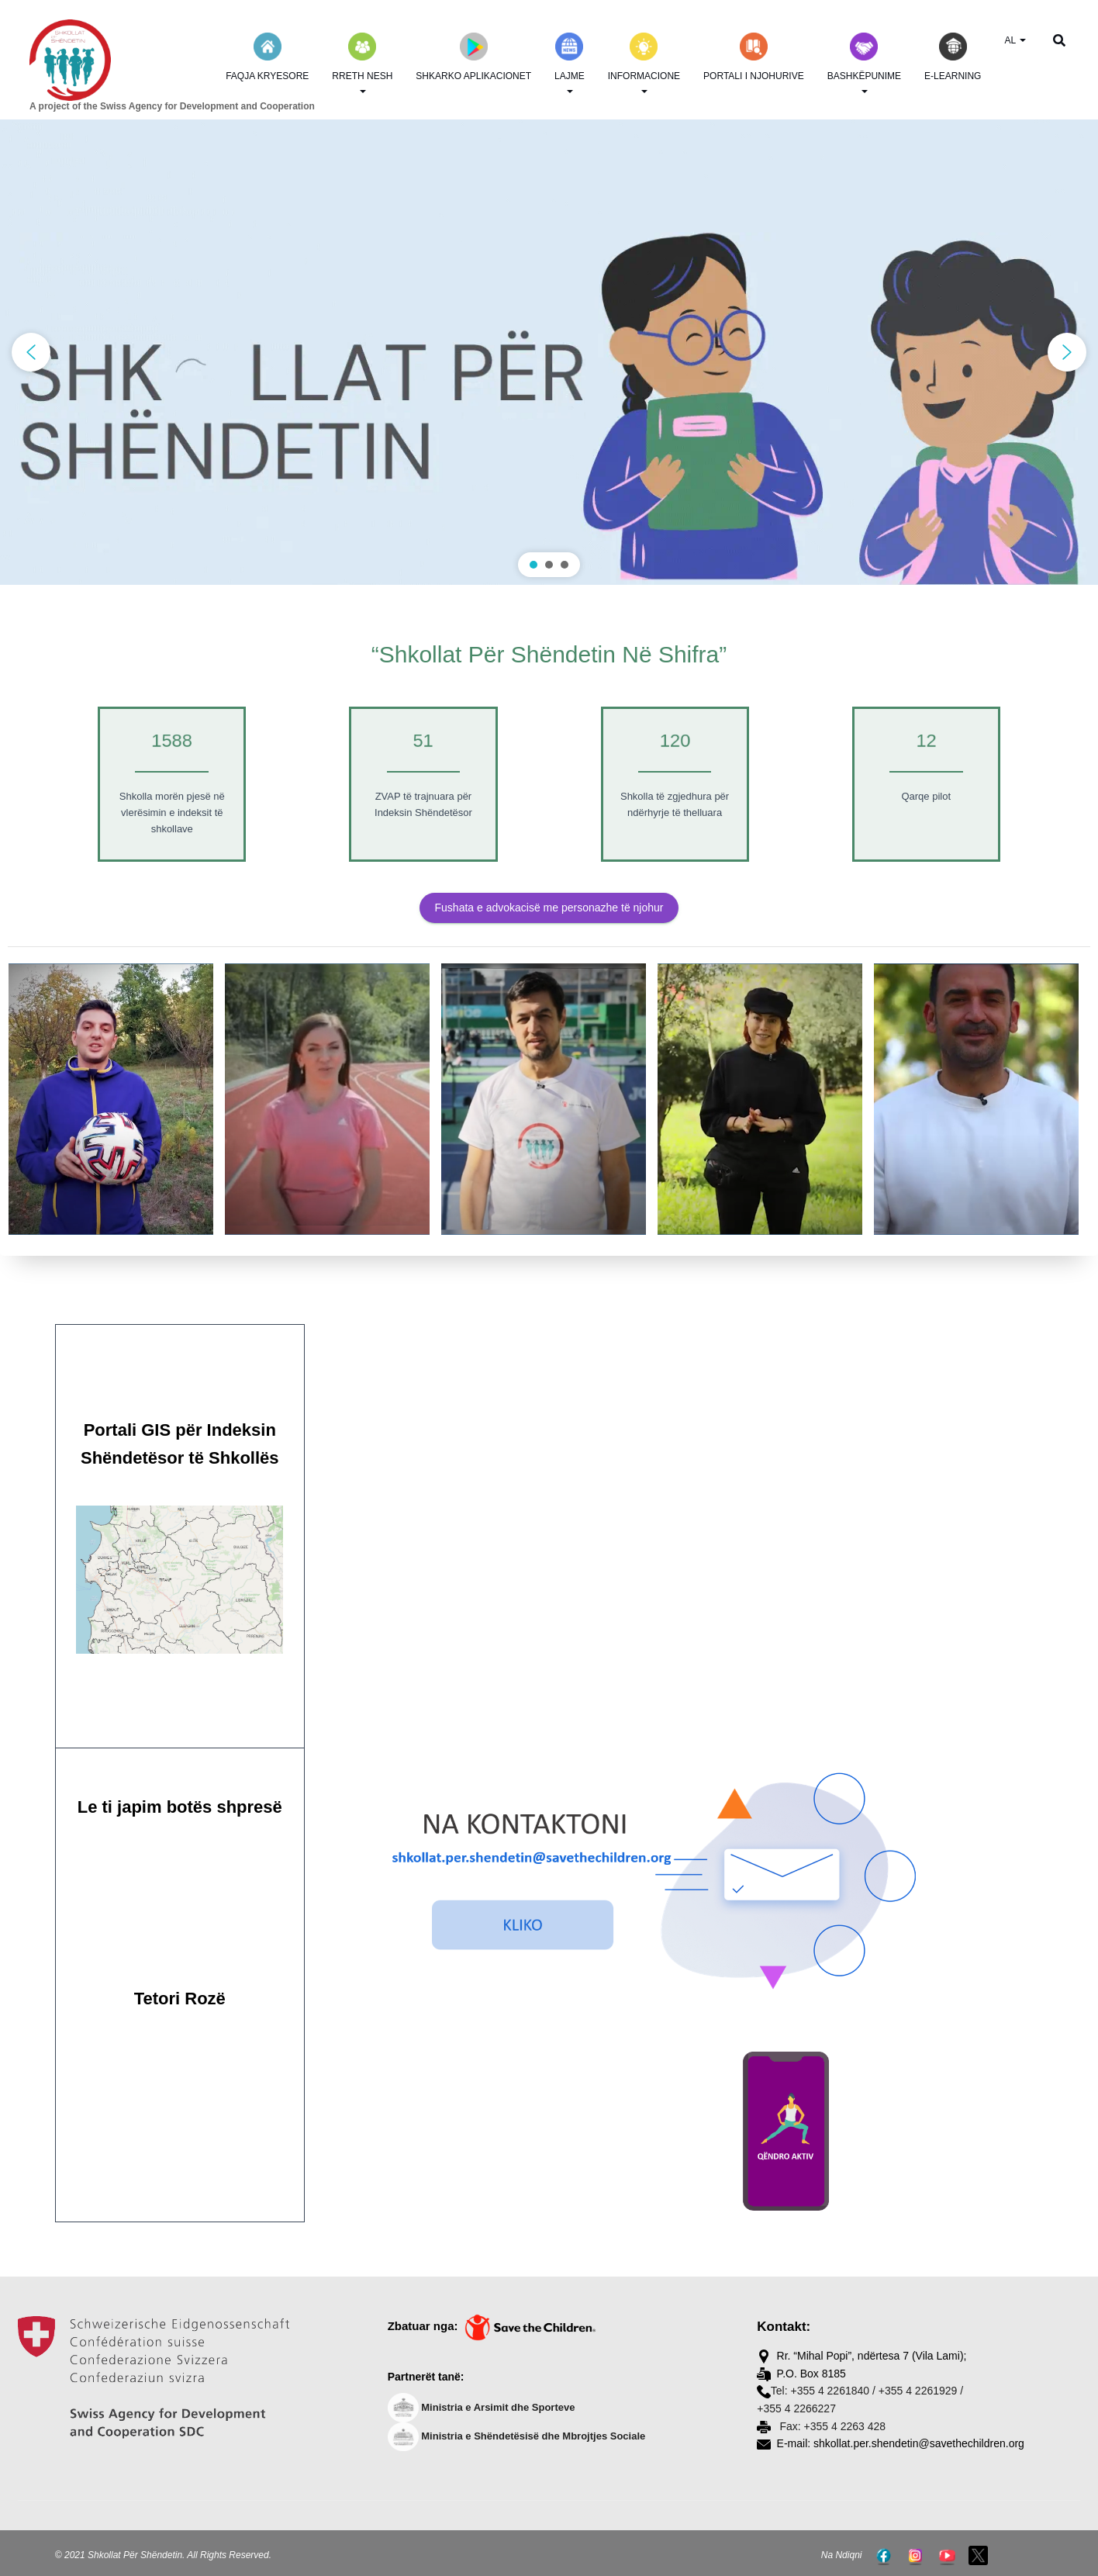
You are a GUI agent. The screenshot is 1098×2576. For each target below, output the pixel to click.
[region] (549, 352)
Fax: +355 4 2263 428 (831, 2426)
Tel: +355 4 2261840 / (823, 2390)
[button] (549, 352)
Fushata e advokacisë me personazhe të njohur (549, 907)
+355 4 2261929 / (921, 2390)
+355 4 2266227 (796, 2408)
